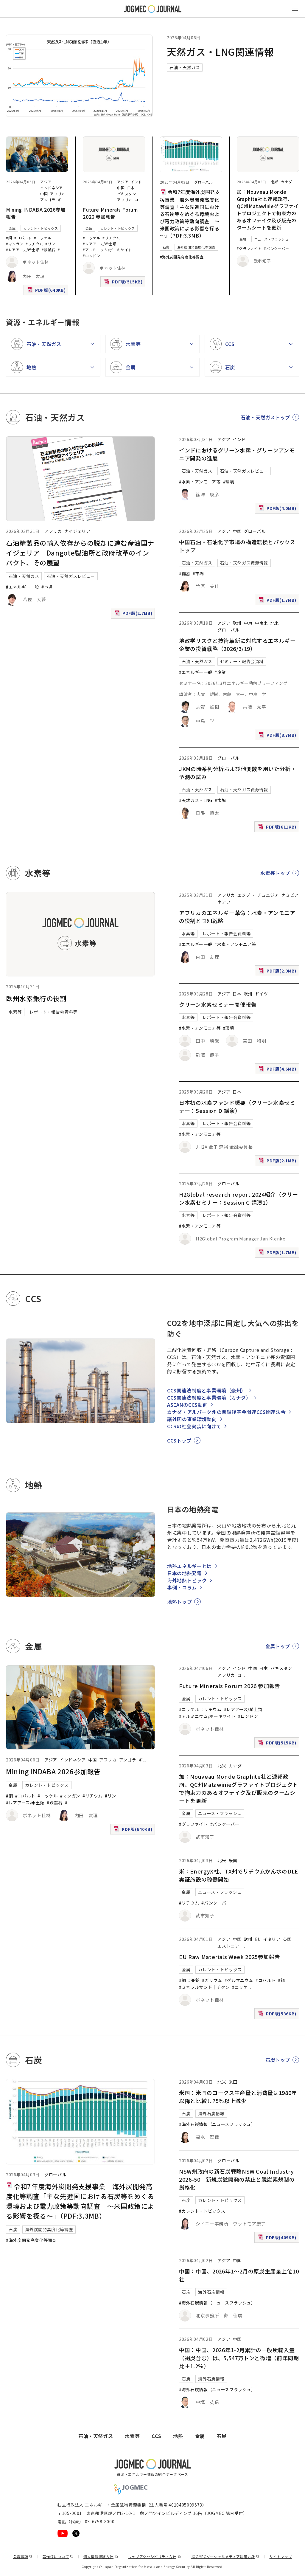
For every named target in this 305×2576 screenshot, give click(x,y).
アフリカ (57, 193)
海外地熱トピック (187, 1580)
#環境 (228, 482)
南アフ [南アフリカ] (224, 902)
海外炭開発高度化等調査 (196, 247)
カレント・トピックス (40, 228)
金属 (12, 228)
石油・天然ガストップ (265, 417)
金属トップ (277, 1646)
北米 (274, 181)
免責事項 (23, 2556)
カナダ (286, 181)
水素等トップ (275, 873)
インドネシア (51, 187)
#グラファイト (249, 248)
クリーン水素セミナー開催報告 (217, 1004)
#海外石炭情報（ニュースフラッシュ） (217, 2124)
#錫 (281, 1980)
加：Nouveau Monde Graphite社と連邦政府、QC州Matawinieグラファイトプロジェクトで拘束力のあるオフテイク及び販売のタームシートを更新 (268, 209)
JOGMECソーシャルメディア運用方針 (225, 2556)
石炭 (166, 247)
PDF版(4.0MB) (278, 509)
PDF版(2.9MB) (278, 972)
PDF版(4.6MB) (278, 1070)
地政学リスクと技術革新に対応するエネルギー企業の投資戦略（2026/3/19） (237, 644)
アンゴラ (47, 199)
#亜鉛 (194, 1980)
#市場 (47, 587)
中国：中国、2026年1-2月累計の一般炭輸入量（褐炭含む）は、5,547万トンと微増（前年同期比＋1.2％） (239, 2358)
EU (258, 1939)
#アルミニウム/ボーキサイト (107, 249)
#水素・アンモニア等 (199, 482)
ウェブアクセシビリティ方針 (154, 2556)
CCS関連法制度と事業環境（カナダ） (209, 1397)
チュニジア (268, 895)
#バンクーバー (276, 248)
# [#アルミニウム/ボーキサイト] (59, 249)
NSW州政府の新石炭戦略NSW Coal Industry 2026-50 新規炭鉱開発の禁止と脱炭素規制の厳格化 (237, 2179)
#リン (50, 243)
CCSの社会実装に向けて (194, 1426)
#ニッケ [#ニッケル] (240, 1987)
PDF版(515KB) (124, 283)
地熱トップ (179, 1601)
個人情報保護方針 (100, 2556)
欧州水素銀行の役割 (36, 998)
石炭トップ (277, 2059)
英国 (287, 1939)
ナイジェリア (77, 531)
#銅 (9, 237)
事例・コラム (182, 1587)
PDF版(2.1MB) (278, 1162)
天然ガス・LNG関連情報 (220, 51)
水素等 (15, 1012)
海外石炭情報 (211, 2113)
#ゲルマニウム (239, 1980)
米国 (233, 1860)
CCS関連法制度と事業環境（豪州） (206, 1390)
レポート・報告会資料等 (53, 1012)
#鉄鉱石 (48, 249)
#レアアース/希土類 (22, 249)
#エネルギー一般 (22, 587)
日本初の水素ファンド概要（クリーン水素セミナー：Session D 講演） (237, 1106)
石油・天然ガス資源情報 (244, 563)
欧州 (237, 623)
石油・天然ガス (184, 67)
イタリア (272, 1939)
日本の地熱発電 (184, 1573)
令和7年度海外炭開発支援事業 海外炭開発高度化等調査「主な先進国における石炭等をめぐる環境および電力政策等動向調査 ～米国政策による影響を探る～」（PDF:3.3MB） (190, 213)
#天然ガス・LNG (195, 800)
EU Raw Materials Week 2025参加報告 (229, 1957)
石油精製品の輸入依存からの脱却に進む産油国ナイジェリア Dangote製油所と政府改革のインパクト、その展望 (80, 552)
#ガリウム (212, 1980)
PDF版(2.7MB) (134, 614)
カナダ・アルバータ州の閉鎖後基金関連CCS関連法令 (226, 1411)
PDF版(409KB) (278, 2238)
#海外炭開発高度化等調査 (182, 256)
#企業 (220, 672)
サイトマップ (281, 2556)
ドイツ (261, 994)
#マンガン (14, 243)
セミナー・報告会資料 (242, 661)
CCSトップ (179, 1440)
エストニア (228, 1946)
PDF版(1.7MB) (278, 601)
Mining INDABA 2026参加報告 (53, 1771)
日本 (131, 187)
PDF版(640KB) (47, 291)
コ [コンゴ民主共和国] (137, 199)
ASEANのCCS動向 (187, 1404)
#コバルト (23, 237)
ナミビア (290, 895)
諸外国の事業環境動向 (192, 1419)
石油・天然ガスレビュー (71, 576)
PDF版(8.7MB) (278, 736)
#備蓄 (184, 573)
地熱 (178, 2435)
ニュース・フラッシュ (271, 239)
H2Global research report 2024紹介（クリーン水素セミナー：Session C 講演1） (238, 1198)
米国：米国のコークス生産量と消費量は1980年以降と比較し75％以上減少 (238, 2096)
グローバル (203, 181)
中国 (44, 193)
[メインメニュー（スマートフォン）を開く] (294, 8)
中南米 (261, 623)
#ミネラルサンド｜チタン (204, 1987)
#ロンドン (91, 255)
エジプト (246, 895)
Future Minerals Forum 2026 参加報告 (110, 213)
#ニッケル (42, 237)
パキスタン (126, 193)
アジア (46, 181)
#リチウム (34, 243)
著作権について (58, 2556)
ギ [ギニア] (60, 199)
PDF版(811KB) (278, 828)
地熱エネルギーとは (189, 1566)
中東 (248, 623)
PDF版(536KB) (278, 2015)
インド (136, 181)
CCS (156, 2435)
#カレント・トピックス (202, 2211)
